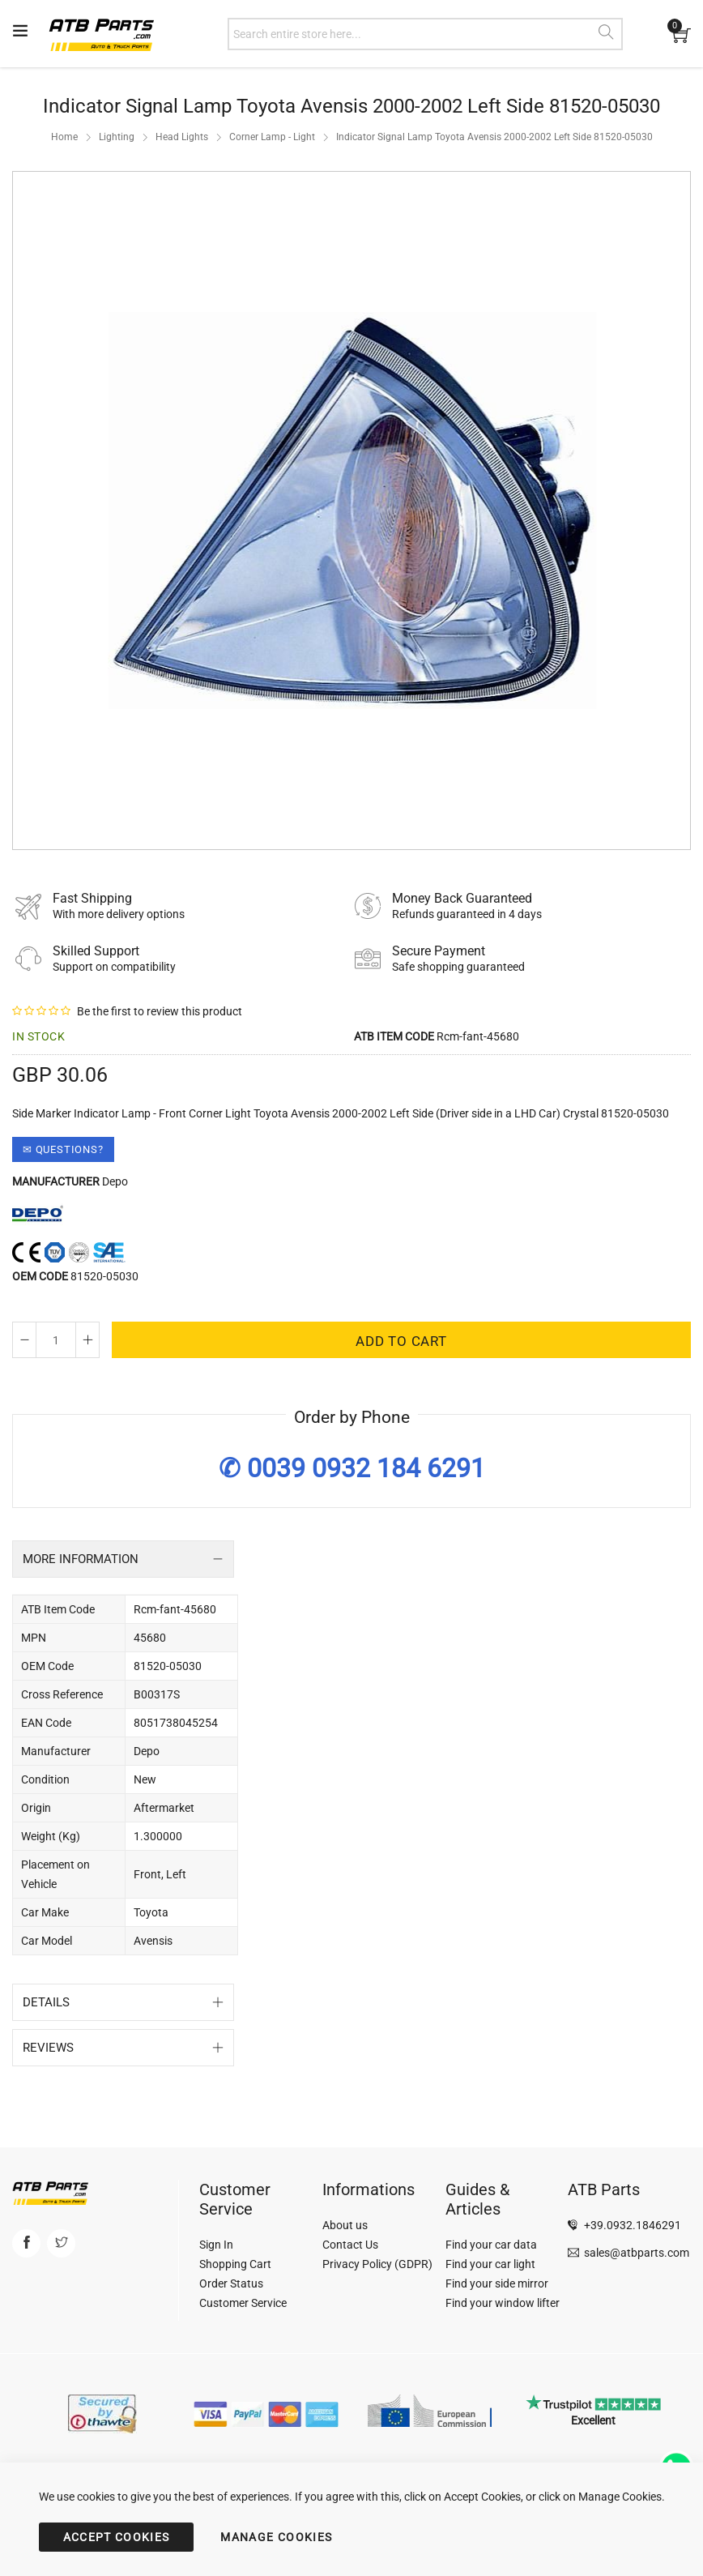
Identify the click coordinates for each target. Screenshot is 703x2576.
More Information (80, 1559)
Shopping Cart (235, 2264)
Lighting (116, 137)
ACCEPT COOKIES (116, 2537)
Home (64, 137)
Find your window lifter (502, 2302)
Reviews (48, 2047)
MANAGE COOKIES (276, 2537)
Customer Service (243, 2302)
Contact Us (350, 2244)
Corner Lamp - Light (272, 137)
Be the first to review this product (159, 1011)
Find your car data (491, 2244)
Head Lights (182, 137)
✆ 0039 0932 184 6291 (352, 1468)
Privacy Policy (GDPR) (377, 2264)
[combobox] (425, 34)
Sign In (216, 2244)
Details (46, 2002)
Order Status (231, 2283)
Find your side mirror (496, 2283)
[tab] (123, 1559)
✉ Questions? (63, 1149)
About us (345, 2225)
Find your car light (490, 2264)
